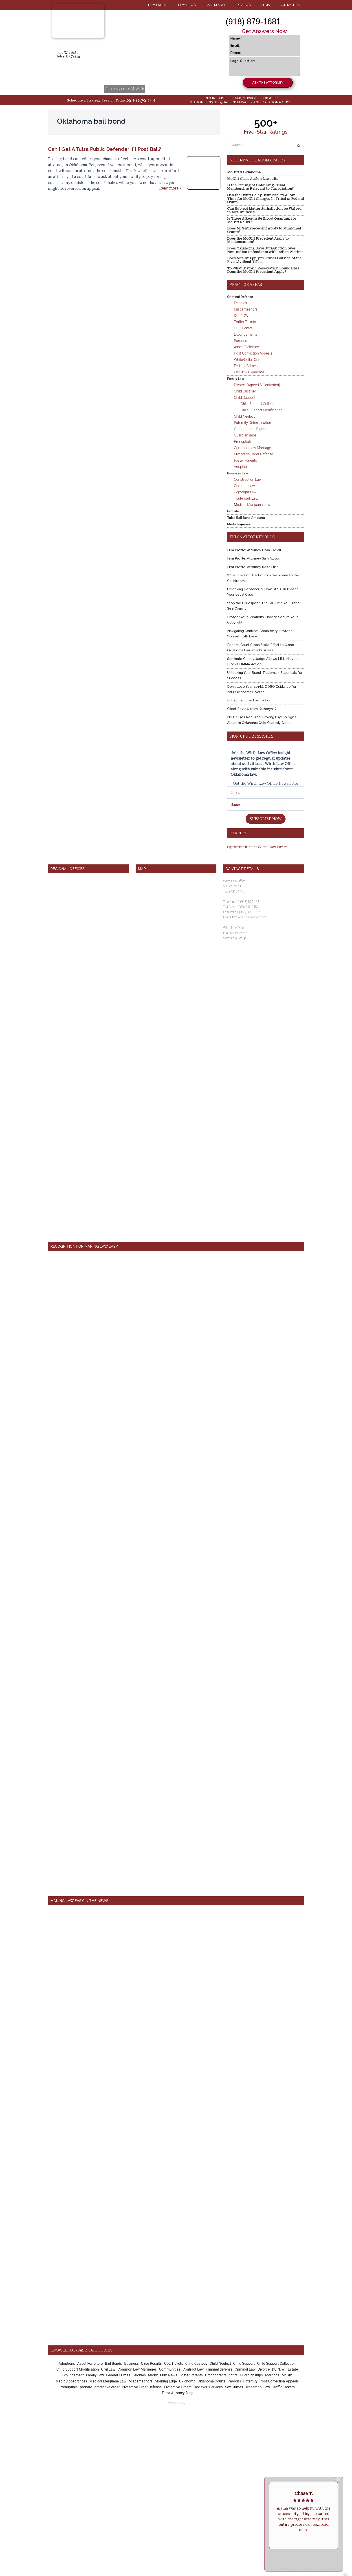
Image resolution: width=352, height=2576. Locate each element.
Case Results (216, 5)
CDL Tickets (243, 333)
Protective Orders (177, 2390)
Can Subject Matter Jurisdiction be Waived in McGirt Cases (258, 211)
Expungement (73, 2378)
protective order (107, 2390)
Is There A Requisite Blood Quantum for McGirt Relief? (263, 221)
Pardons (240, 346)
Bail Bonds (113, 2366)
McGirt (287, 2378)
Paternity (250, 2384)
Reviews (244, 5)
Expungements (245, 339)
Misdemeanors (245, 314)
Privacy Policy (176, 2406)
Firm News (187, 5)
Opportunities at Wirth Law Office (258, 850)
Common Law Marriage (252, 453)
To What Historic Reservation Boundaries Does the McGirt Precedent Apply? (264, 275)
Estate (293, 2372)
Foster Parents (245, 465)
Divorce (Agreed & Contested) (257, 390)
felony (153, 2378)
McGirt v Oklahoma (244, 172)
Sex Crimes (234, 2390)
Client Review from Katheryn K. (252, 712)
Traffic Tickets (245, 327)
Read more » (170, 188)
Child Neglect (244, 421)
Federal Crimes (245, 371)
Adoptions (67, 2366)
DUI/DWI (279, 2372)
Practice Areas (245, 290)
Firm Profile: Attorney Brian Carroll (254, 555)
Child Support (244, 403)
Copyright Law (245, 497)
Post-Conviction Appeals (253, 358)
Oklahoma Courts (211, 2384)
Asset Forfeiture (246, 352)
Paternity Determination (252, 428)
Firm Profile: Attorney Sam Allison (253, 564)
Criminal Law (245, 2372)
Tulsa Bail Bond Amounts (247, 523)
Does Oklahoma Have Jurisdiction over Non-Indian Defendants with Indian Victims (262, 253)
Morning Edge (166, 2384)
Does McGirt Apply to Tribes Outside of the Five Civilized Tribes (263, 265)
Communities (169, 2372)
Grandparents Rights (250, 434)
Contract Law (244, 491)
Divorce (264, 2372)
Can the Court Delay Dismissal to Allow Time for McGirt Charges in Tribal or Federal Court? (262, 199)
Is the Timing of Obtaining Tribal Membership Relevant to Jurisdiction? (261, 187)
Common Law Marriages (137, 2372)
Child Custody (245, 396)
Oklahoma (187, 2384)
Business (131, 2366)
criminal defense (219, 2372)
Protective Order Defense (253, 459)
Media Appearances (71, 2384)
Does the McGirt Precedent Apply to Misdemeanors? (259, 241)
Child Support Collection (259, 409)
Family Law (236, 384)
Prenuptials (243, 447)
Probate (233, 516)
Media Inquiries (239, 529)
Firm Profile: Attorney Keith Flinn (252, 572)
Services (216, 2390)
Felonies (240, 308)
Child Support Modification (261, 415)
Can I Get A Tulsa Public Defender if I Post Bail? (108, 149)
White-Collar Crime (248, 365)
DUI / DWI (241, 321)
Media (265, 5)
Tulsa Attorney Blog (252, 542)
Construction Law (248, 485)
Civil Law (108, 2372)
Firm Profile (158, 5)
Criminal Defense (241, 302)
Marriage (272, 2378)
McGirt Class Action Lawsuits (253, 179)
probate (86, 2390)
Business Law (238, 478)
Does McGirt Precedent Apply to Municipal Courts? (256, 231)
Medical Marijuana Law (252, 510)
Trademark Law (246, 503)
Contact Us (289, 5)
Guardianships (245, 440)
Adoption (241, 472)
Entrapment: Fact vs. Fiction (249, 703)
